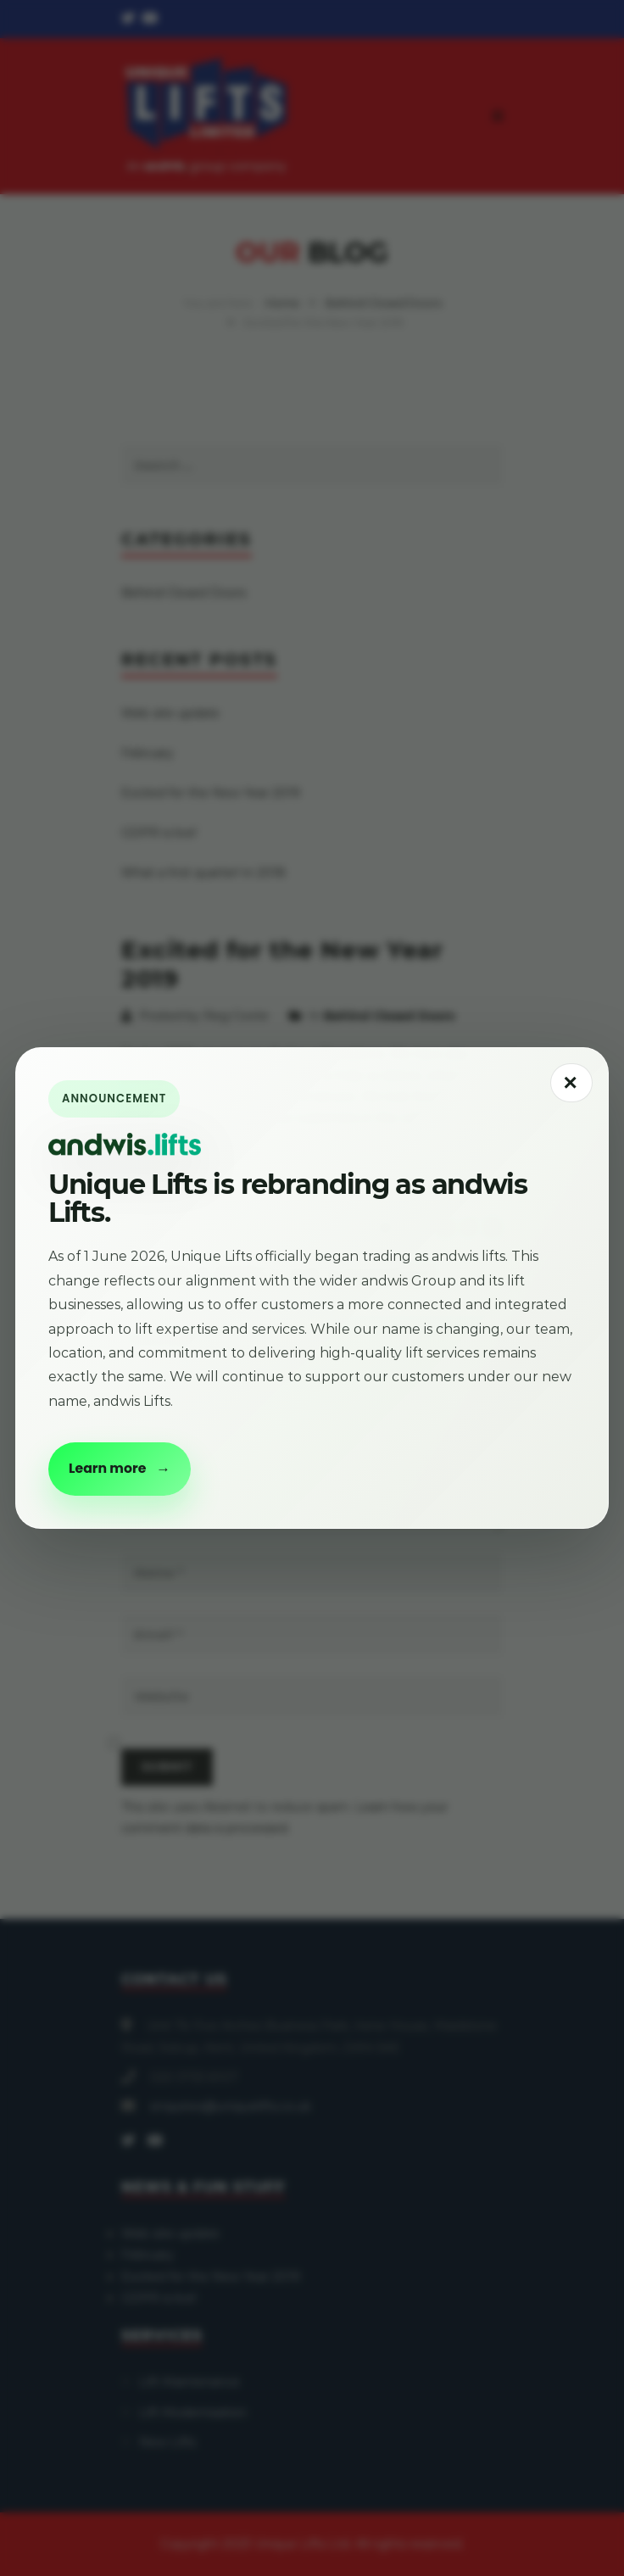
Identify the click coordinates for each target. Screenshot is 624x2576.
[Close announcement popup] (571, 1082)
